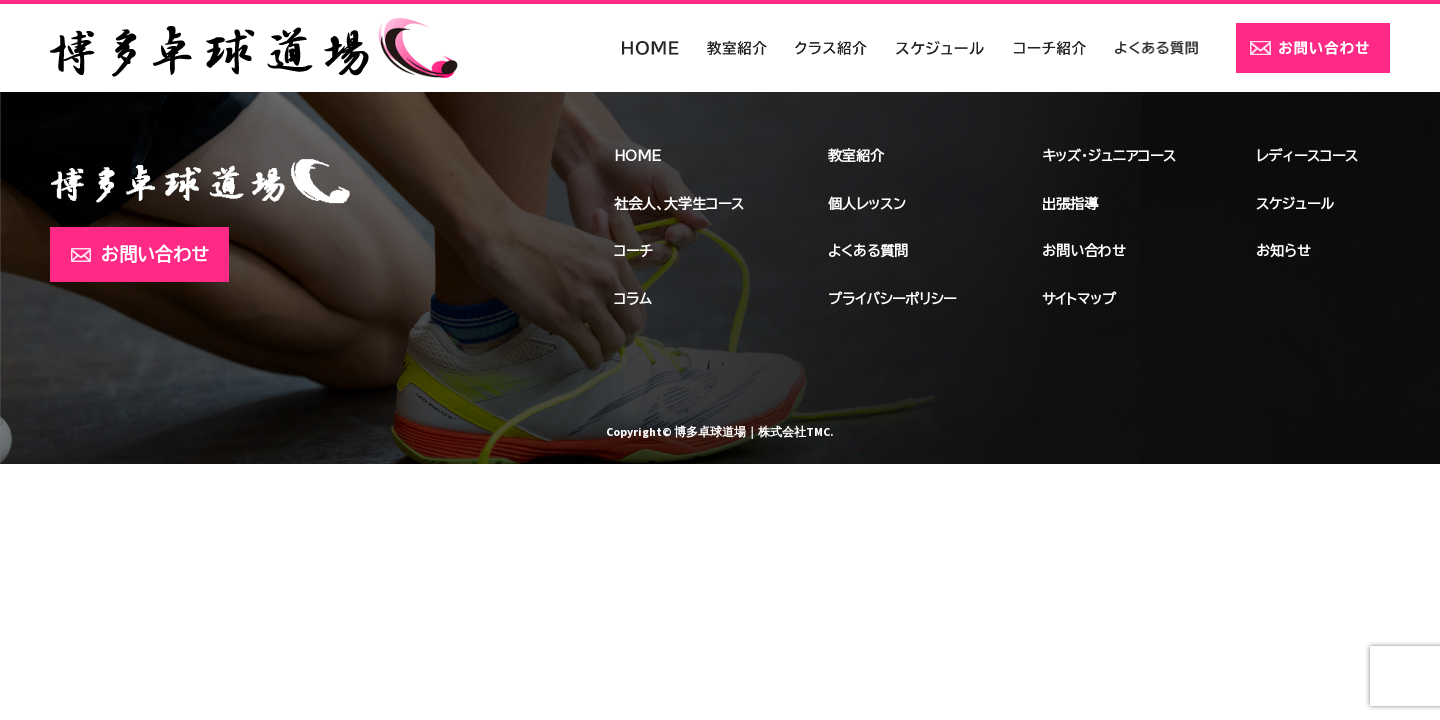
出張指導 (1070, 204)
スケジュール (1295, 204)
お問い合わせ (154, 254)
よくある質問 (868, 251)
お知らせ (1283, 251)
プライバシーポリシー (892, 299)
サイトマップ (1079, 299)
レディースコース (1307, 156)
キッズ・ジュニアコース (1109, 156)
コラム (633, 299)
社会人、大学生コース (679, 204)
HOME (637, 156)
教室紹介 (856, 156)
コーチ (633, 251)
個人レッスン (867, 204)
